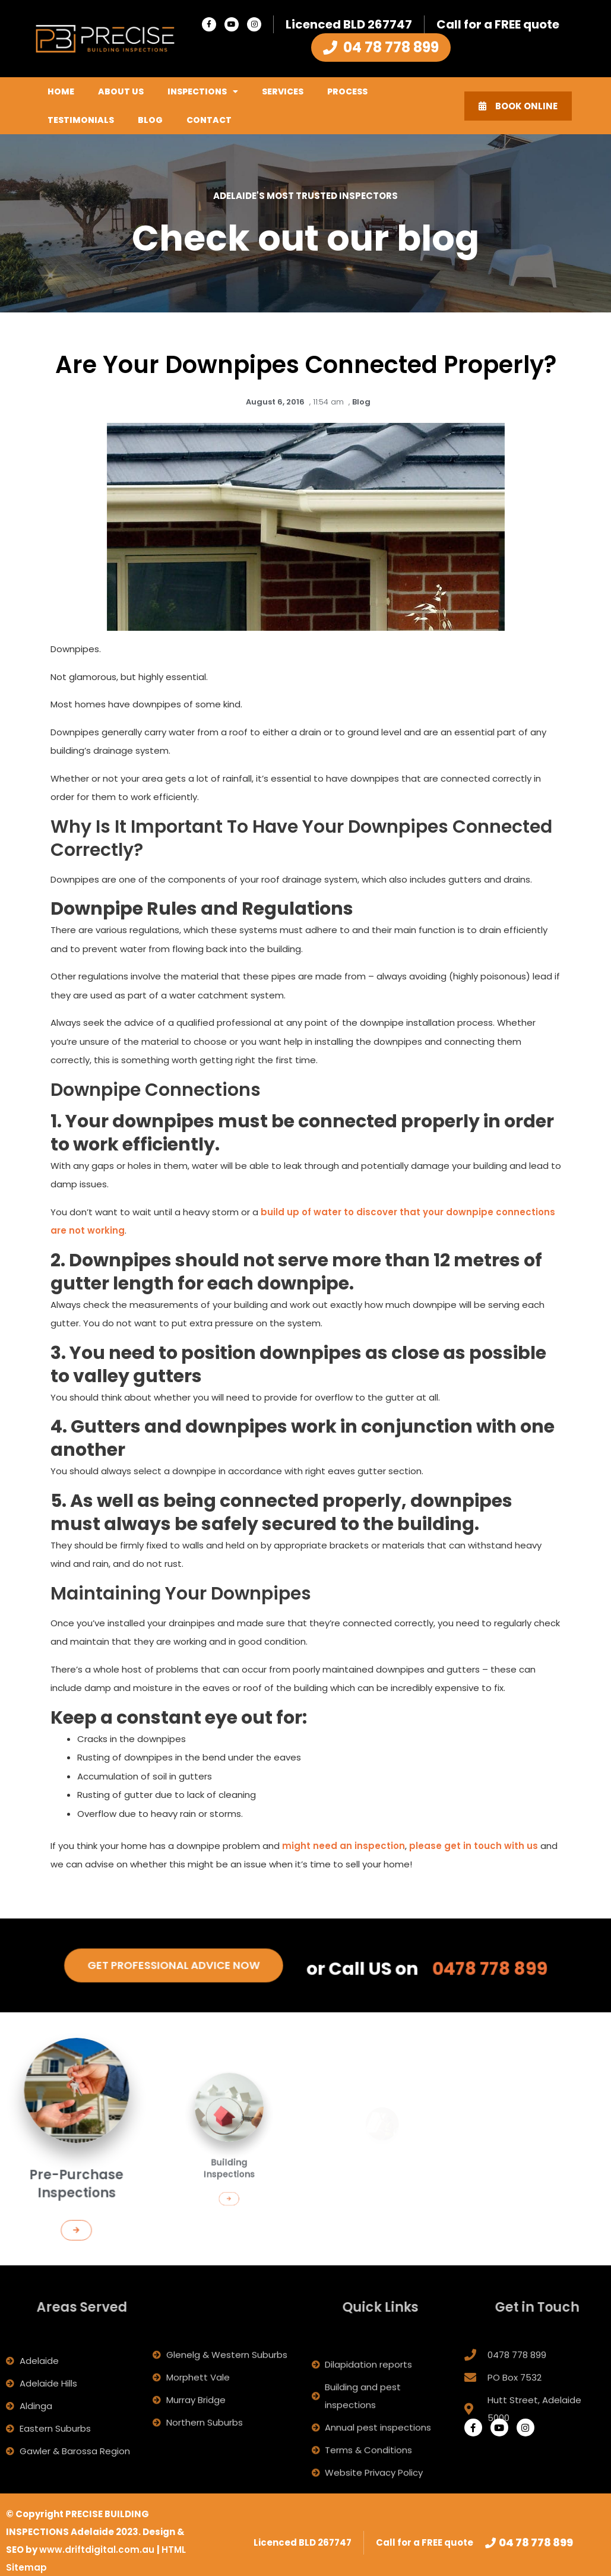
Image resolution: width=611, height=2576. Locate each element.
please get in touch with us (473, 1845)
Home (61, 91)
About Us (121, 91)
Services (282, 91)
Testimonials (81, 120)
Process (347, 91)
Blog (150, 120)
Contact (209, 120)
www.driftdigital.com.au (98, 2549)
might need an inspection (343, 1845)
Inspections (202, 91)
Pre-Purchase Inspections (76, 2169)
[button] (76, 2201)
